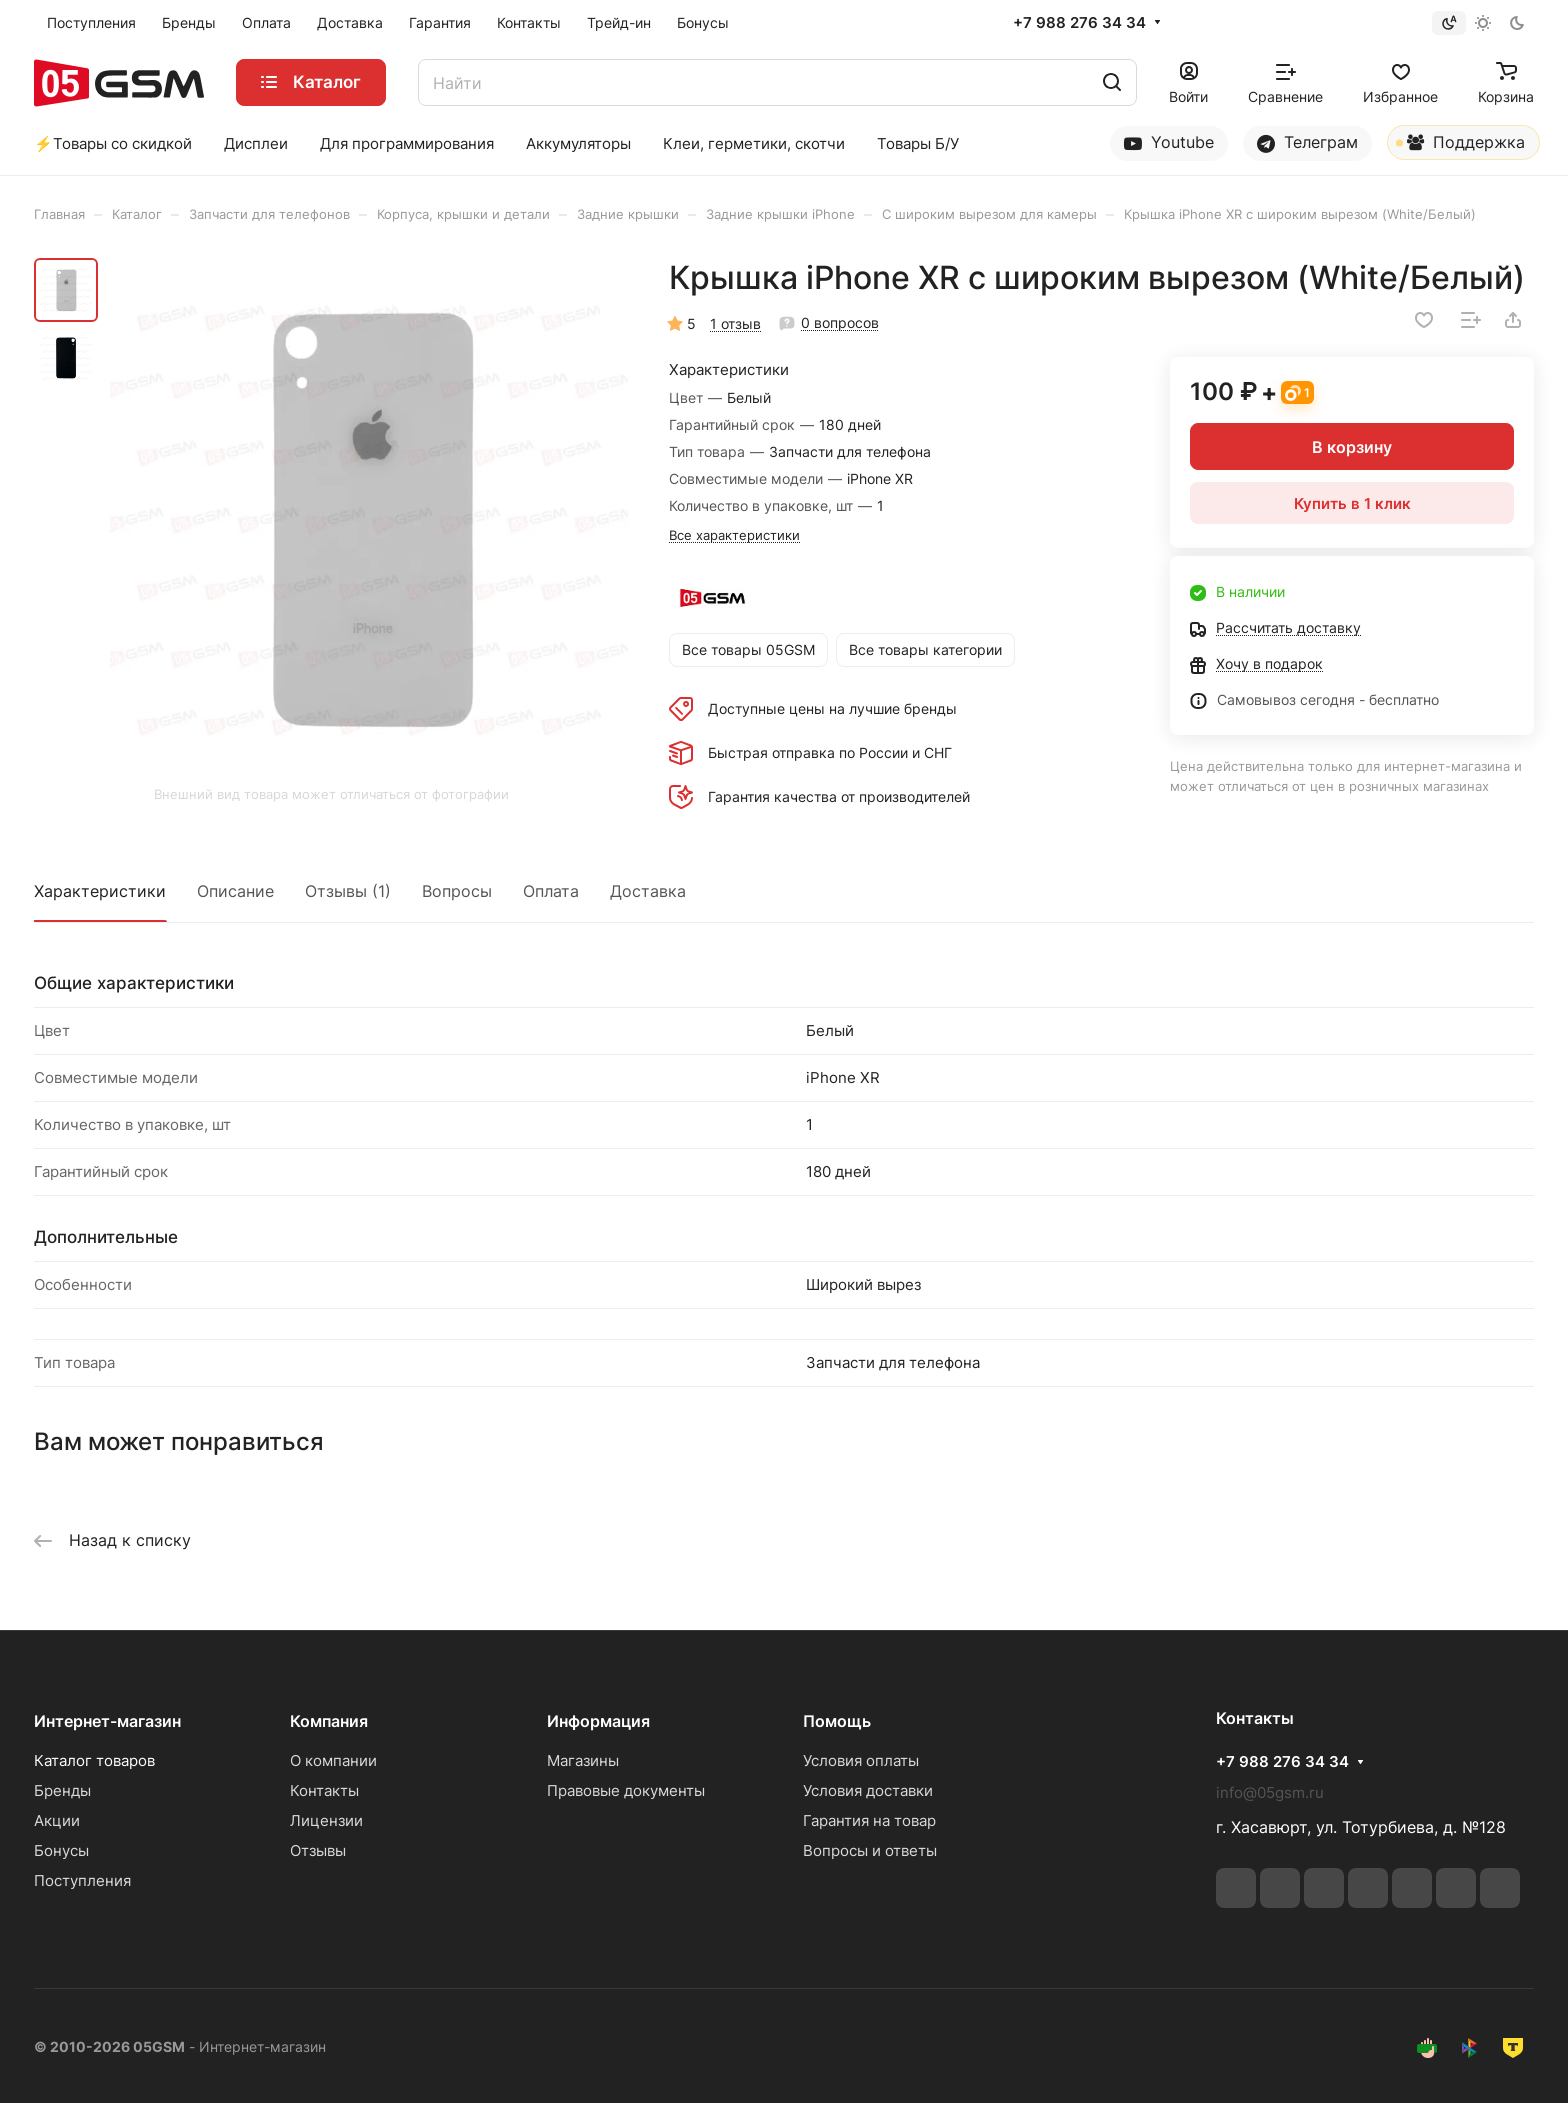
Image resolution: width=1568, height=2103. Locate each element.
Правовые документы (626, 1790)
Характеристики (100, 891)
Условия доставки (868, 1790)
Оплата (551, 891)
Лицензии (326, 1820)
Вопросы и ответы (870, 1850)
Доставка (648, 891)
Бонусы (61, 1850)
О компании (333, 1760)
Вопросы (457, 891)
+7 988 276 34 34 (1079, 23)
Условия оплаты (861, 1760)
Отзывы (318, 1850)
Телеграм (1307, 142)
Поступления (82, 1880)
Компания (329, 1721)
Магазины (583, 1760)
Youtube (1169, 142)
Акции (57, 1820)
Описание (235, 891)
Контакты (324, 1790)
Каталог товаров (94, 1760)
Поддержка (1460, 146)
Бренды (62, 1790)
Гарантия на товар (869, 1820)
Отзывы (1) (348, 891)
